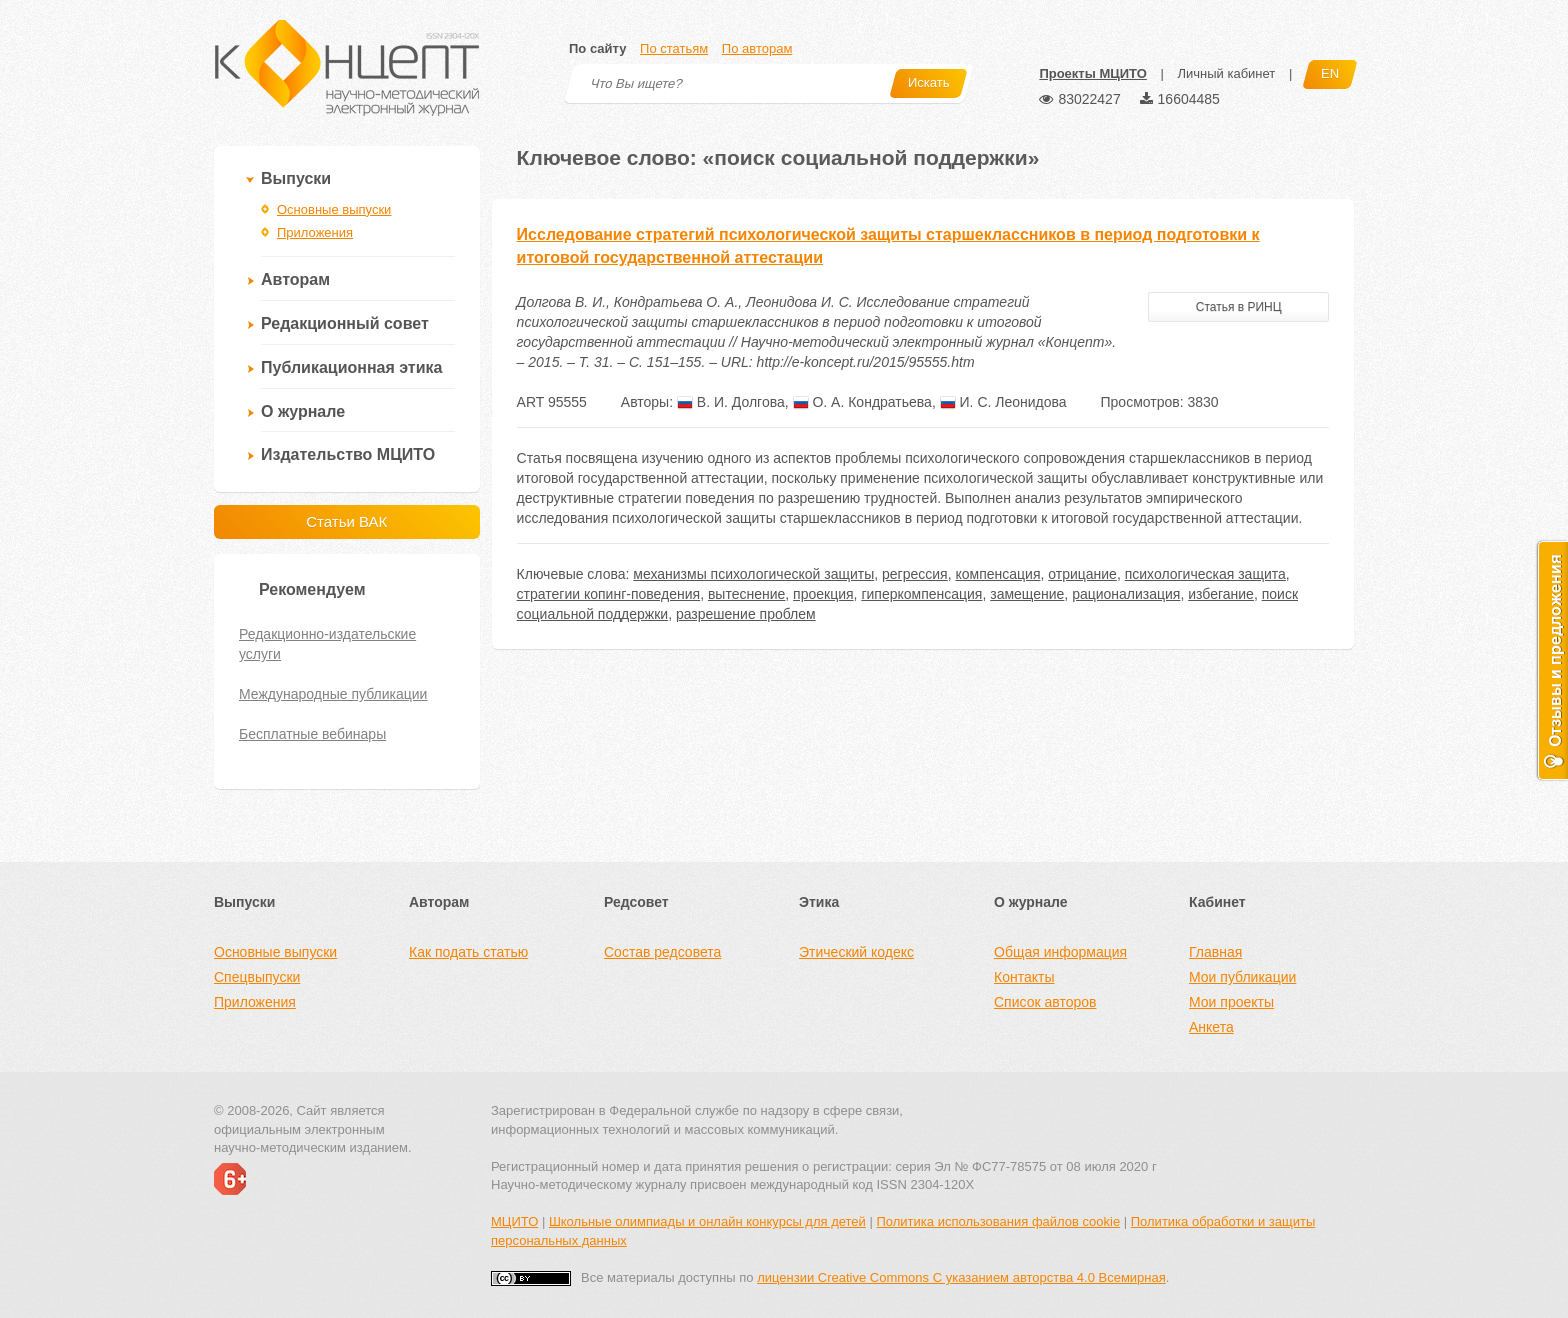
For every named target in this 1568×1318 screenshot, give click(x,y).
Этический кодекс (856, 952)
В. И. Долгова (731, 402)
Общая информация (1060, 952)
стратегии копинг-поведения (609, 594)
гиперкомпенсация (921, 594)
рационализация (1126, 594)
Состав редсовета (662, 952)
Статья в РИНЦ (1239, 307)
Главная (1215, 952)
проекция (823, 594)
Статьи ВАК (346, 521)
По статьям (674, 48)
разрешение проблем (746, 614)
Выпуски (296, 178)
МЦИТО (514, 1221)
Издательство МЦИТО (348, 454)
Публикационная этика (351, 367)
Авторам (295, 279)
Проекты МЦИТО (1092, 73)
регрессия (915, 574)
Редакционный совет (345, 323)
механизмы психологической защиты (753, 574)
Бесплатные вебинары (312, 734)
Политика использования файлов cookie (998, 1221)
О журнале (303, 411)
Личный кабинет (1226, 73)
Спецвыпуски (257, 977)
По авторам (757, 48)
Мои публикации (1242, 977)
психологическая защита (1205, 574)
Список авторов (1045, 1002)
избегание (1221, 594)
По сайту (597, 48)
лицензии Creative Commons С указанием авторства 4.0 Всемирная (961, 1277)
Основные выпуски (334, 209)
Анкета (1211, 1027)
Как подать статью (468, 952)
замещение (1027, 594)
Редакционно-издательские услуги (327, 644)
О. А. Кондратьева (862, 402)
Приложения (315, 232)
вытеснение (746, 594)
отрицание (1082, 574)
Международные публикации (333, 694)
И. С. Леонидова (1003, 402)
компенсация (997, 574)
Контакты (1024, 977)
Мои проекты (1231, 1002)
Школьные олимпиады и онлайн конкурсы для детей (707, 1221)
